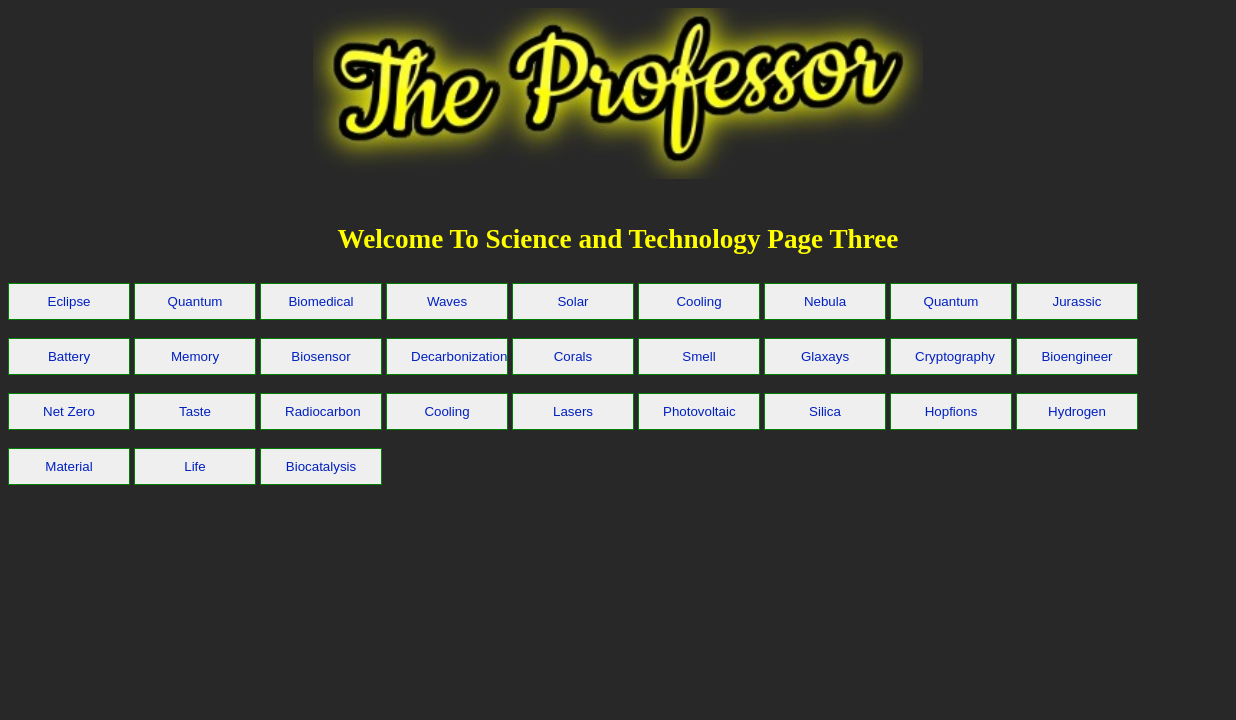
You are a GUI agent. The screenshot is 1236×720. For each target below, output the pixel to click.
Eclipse (69, 301)
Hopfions (951, 411)
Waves (447, 301)
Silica (825, 411)
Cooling (698, 301)
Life (195, 466)
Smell (698, 356)
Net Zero (69, 411)
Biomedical (320, 301)
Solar (572, 301)
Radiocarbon (323, 411)
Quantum (195, 301)
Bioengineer (1076, 356)
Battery (69, 356)
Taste (195, 411)
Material (68, 466)
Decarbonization (459, 356)
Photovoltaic (699, 411)
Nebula (825, 301)
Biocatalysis (321, 466)
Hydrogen (1077, 411)
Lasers (573, 411)
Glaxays (825, 356)
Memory (195, 356)
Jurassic (1077, 301)
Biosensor (320, 356)
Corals (573, 356)
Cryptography (955, 356)
